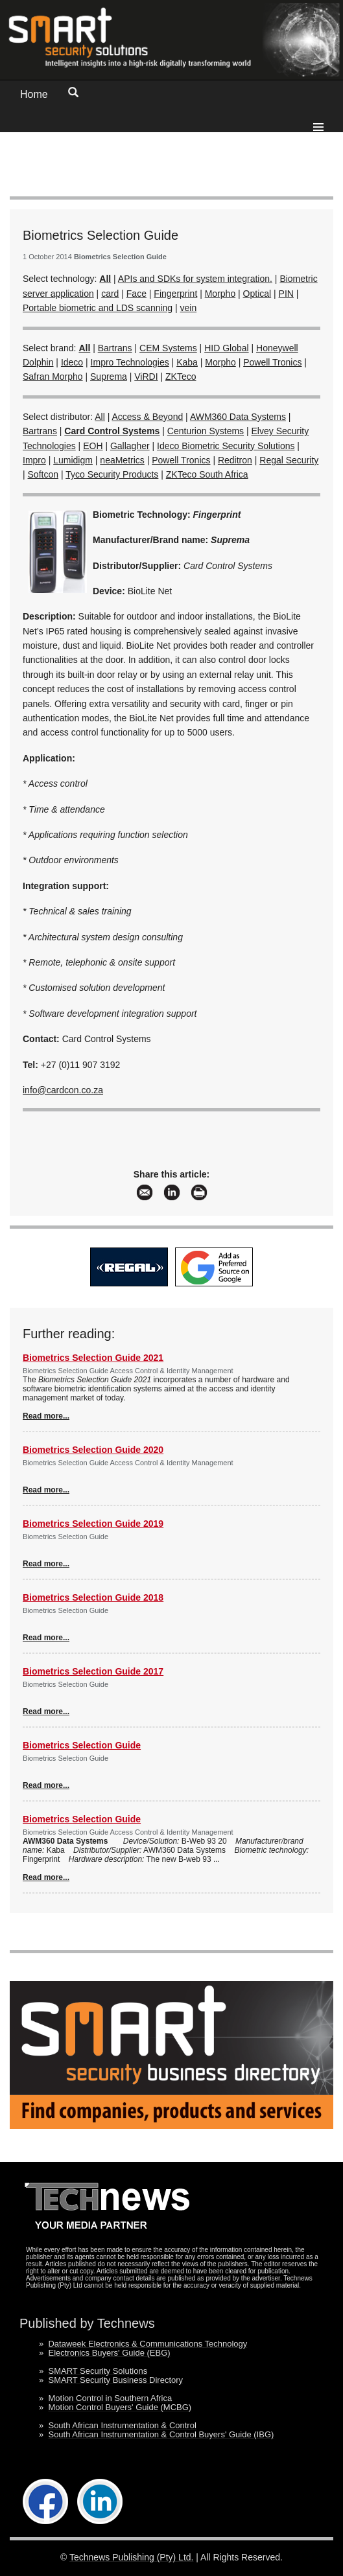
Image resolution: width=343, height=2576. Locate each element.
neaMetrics (122, 460)
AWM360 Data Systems (238, 417)
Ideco (72, 362)
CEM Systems (168, 348)
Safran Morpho (53, 376)
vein (188, 308)
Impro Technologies (130, 362)
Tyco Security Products (111, 474)
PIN (286, 293)
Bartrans (115, 348)
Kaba (187, 362)
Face (136, 293)
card (110, 293)
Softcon (43, 474)
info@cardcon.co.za (63, 1090)
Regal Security (288, 460)
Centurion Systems (205, 431)
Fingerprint (175, 293)
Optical (257, 293)
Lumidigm (73, 460)
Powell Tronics (272, 362)
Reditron (235, 460)
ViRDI (146, 376)
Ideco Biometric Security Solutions (225, 446)
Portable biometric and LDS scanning (97, 308)
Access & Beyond (147, 417)
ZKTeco (180, 376)
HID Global (226, 348)
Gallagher (130, 446)
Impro (34, 460)
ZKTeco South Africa (207, 474)
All (100, 417)
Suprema (108, 376)
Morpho (220, 293)
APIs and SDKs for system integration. (195, 278)
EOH (92, 446)
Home (34, 94)
